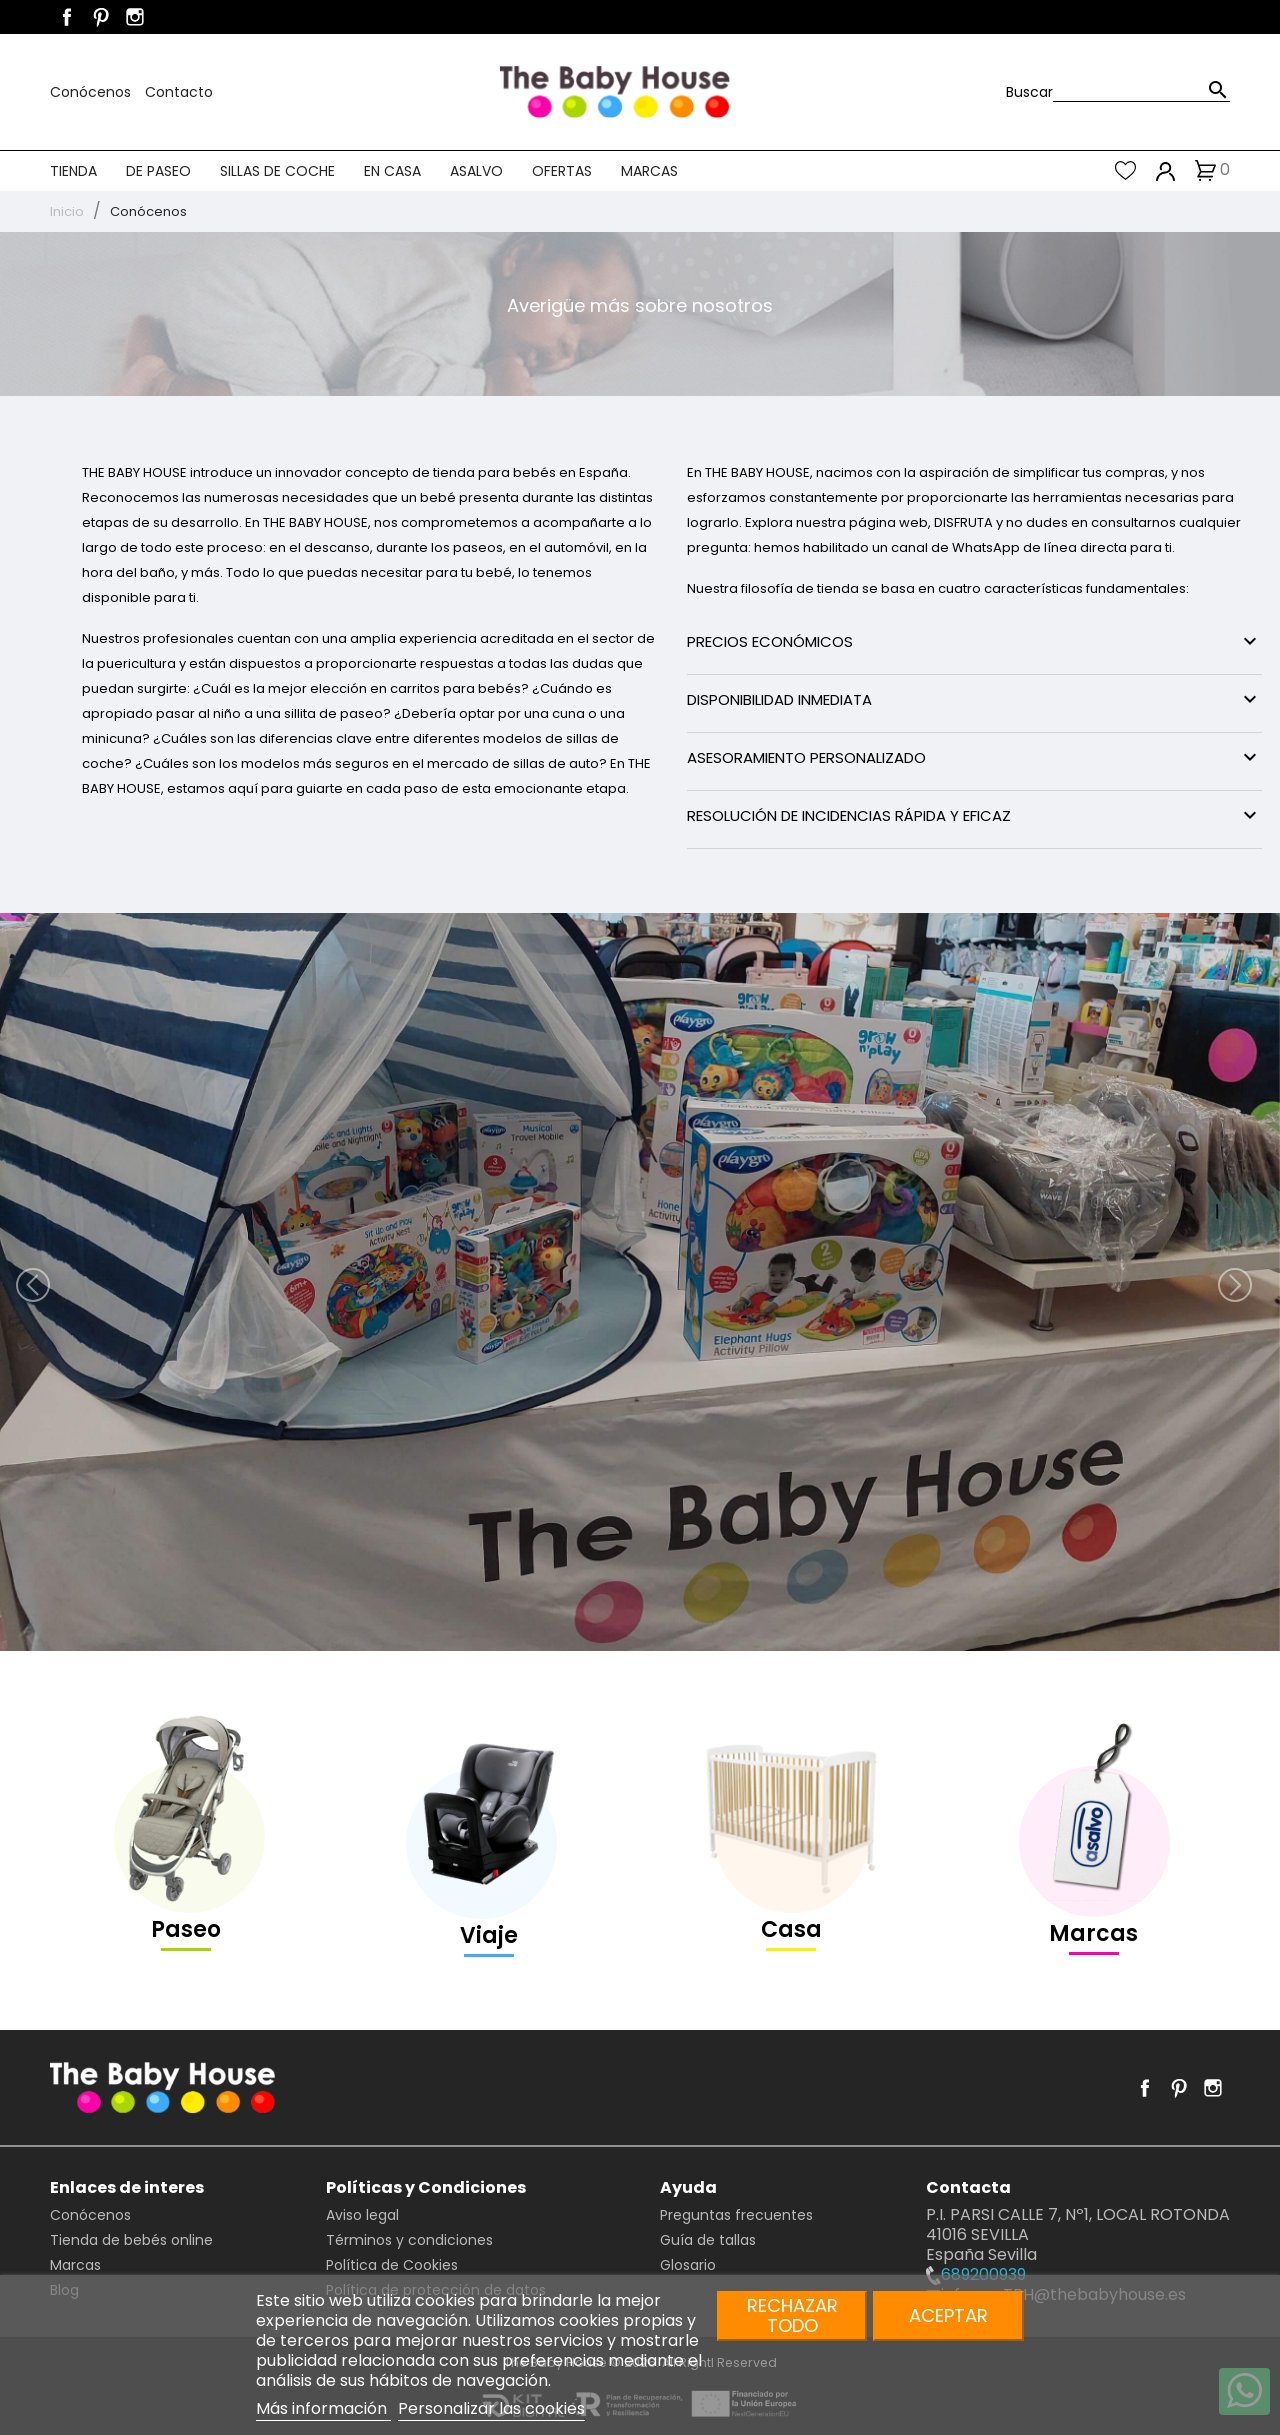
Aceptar (948, 2315)
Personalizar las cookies (491, 2408)
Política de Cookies (392, 2265)
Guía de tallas (708, 2240)
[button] (96, 1282)
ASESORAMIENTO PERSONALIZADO (974, 757)
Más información (323, 2408)
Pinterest (101, 17)
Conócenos (92, 92)
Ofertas (562, 171)
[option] (640, 1282)
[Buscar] (1141, 91)
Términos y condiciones (409, 2240)
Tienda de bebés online (131, 2240)
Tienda (73, 171)
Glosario (688, 2265)
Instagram (135, 17)
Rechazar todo (792, 2315)
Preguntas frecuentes (736, 2215)
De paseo (158, 171)
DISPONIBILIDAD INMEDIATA (974, 699)
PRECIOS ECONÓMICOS (974, 641)
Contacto (179, 92)
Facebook (67, 17)
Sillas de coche (277, 171)
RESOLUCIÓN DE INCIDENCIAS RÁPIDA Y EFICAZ (974, 815)
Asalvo (476, 171)
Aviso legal (362, 2215)
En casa (392, 171)
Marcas (649, 171)
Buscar (1029, 92)
